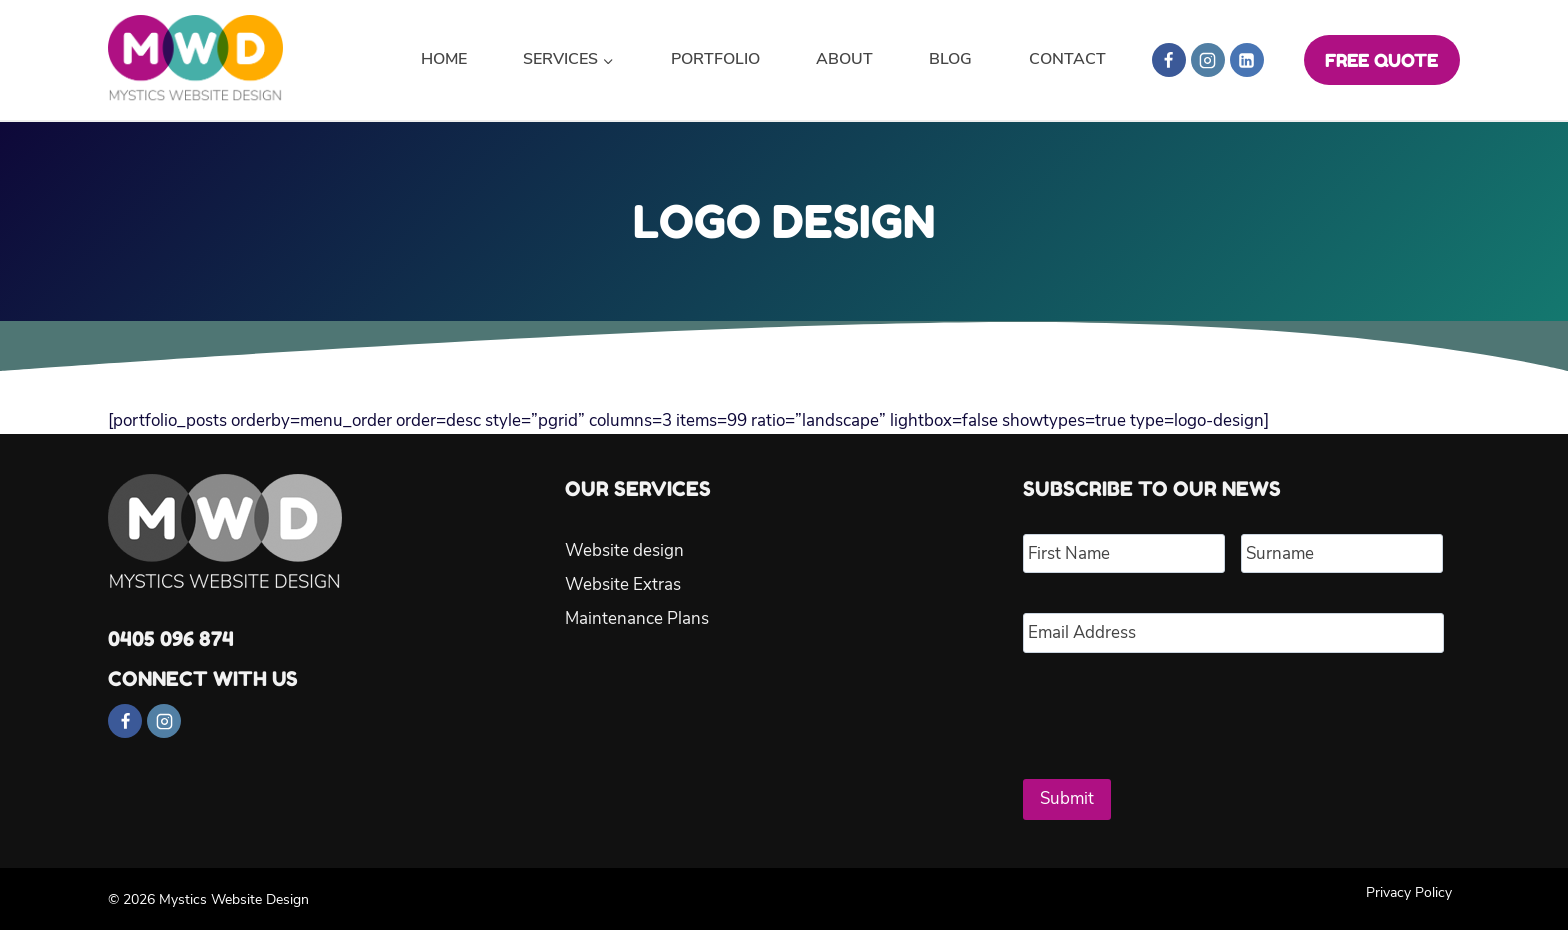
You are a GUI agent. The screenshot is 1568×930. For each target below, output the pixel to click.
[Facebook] (1169, 60)
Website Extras (623, 584)
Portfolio (715, 59)
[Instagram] (1208, 60)
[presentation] (1175, 708)
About (844, 59)
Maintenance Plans (637, 618)
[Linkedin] (1247, 60)
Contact (1067, 59)
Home (444, 59)
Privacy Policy (1409, 890)
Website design (624, 550)
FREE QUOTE (1381, 60)
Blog (950, 59)
